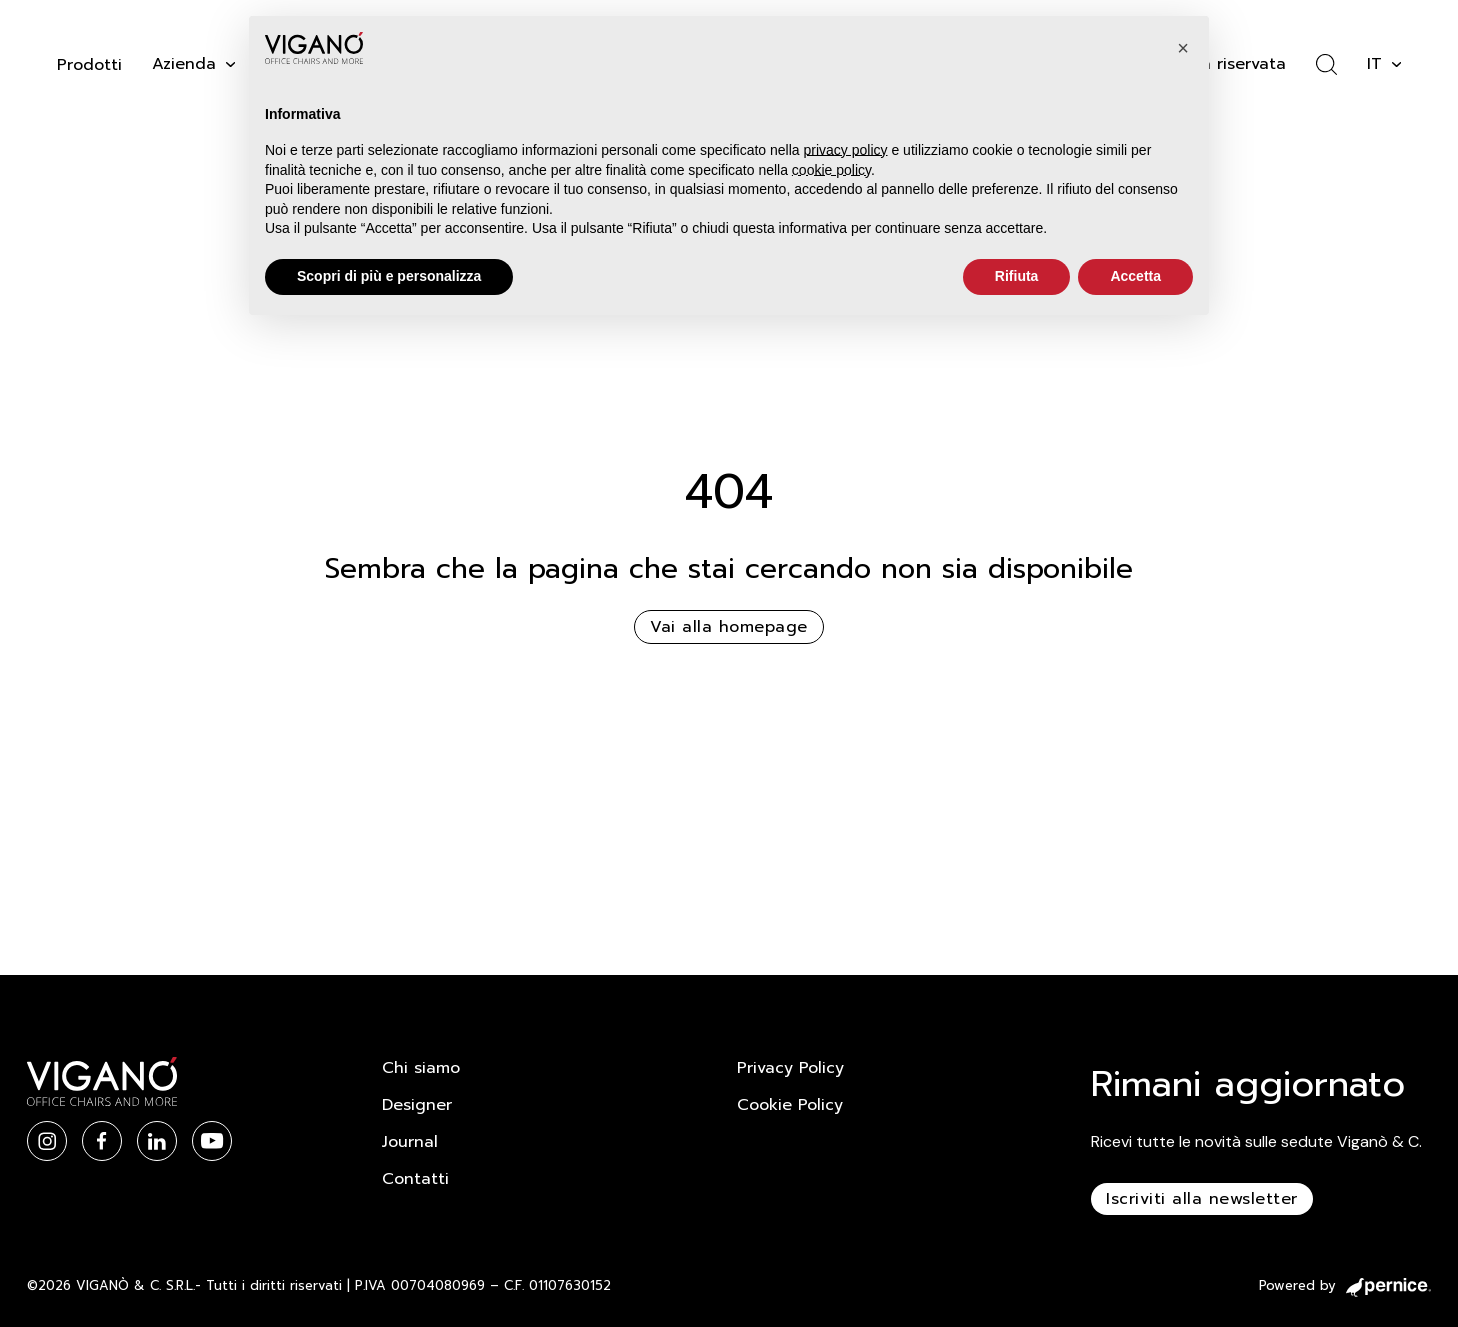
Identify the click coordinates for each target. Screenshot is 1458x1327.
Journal (410, 1142)
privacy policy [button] (846, 150)
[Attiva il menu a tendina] (230, 64)
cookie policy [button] (831, 170)
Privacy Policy (790, 1068)
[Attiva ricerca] (1326, 64)
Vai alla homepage (729, 627)
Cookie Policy (790, 1105)
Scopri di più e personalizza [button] (389, 276)
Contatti (415, 1179)
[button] (1183, 48)
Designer (417, 1105)
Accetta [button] (1135, 276)
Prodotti (89, 65)
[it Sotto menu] (1396, 64)
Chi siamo (421, 1068)
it (1374, 64)
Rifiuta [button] (1017, 276)
